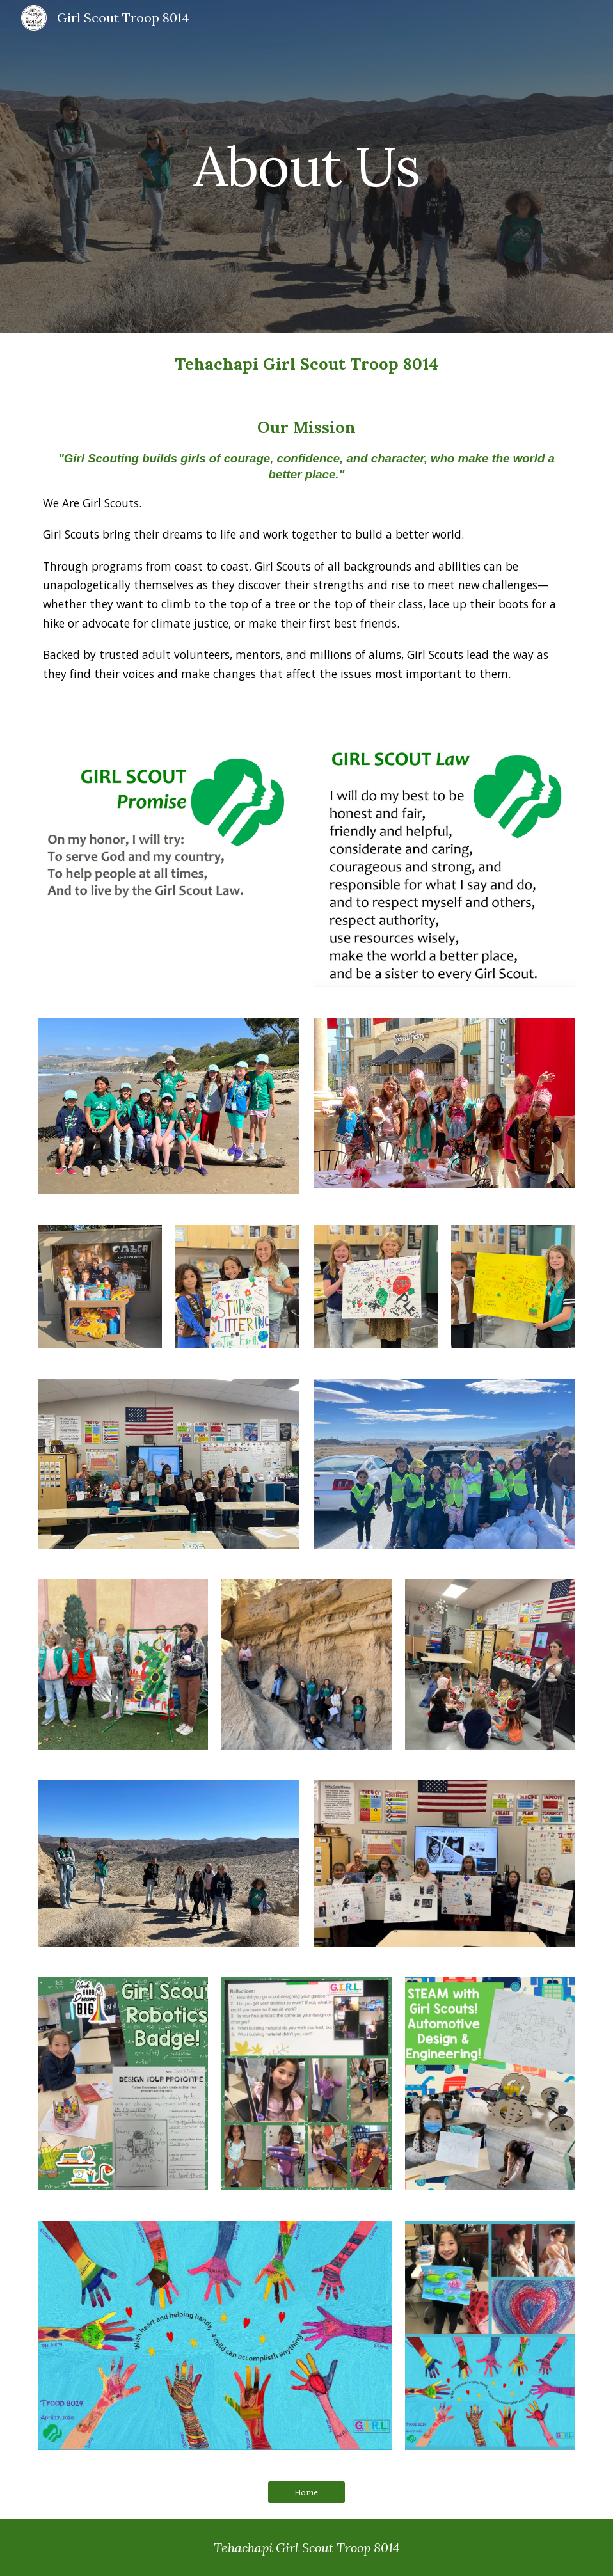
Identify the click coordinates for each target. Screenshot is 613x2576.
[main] (306, 166)
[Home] (306, 2492)
